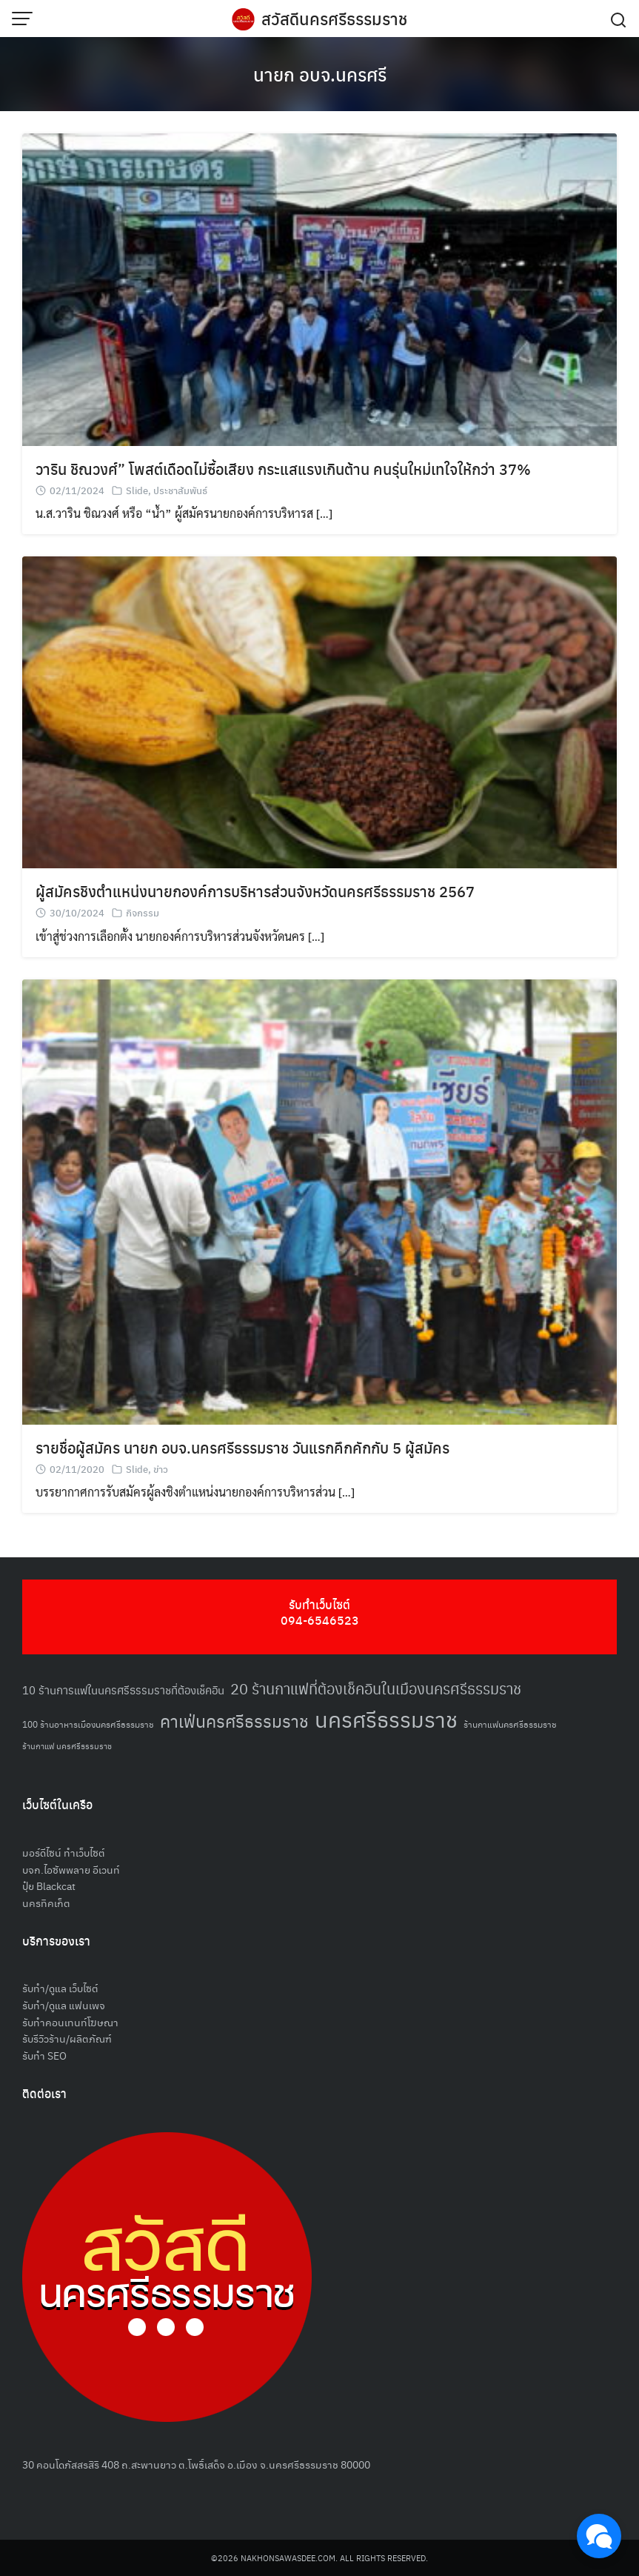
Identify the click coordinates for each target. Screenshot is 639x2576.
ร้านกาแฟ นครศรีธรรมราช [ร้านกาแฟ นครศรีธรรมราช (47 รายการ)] (67, 1745)
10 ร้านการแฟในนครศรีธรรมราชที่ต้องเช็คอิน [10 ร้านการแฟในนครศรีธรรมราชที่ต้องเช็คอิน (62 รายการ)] (123, 1689)
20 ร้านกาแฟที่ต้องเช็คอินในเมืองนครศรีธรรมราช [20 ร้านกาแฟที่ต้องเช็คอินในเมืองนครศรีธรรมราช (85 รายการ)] (375, 1688)
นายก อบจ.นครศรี (320, 74)
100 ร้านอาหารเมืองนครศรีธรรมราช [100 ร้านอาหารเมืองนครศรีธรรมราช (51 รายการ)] (88, 1723)
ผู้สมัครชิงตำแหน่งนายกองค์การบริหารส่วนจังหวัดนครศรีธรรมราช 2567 (255, 891)
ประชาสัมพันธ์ (180, 490)
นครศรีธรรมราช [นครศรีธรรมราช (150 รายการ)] (386, 1718)
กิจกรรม (142, 912)
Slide (137, 490)
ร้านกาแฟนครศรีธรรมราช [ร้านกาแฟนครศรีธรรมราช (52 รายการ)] (510, 1723)
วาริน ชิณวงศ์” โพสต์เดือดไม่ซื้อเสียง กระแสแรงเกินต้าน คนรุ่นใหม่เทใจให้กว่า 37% (283, 468)
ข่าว (160, 1469)
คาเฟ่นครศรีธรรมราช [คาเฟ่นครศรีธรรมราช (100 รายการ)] (234, 1720)
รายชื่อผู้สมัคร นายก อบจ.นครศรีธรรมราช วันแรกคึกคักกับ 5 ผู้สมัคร (242, 1447)
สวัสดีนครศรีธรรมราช (334, 18)
